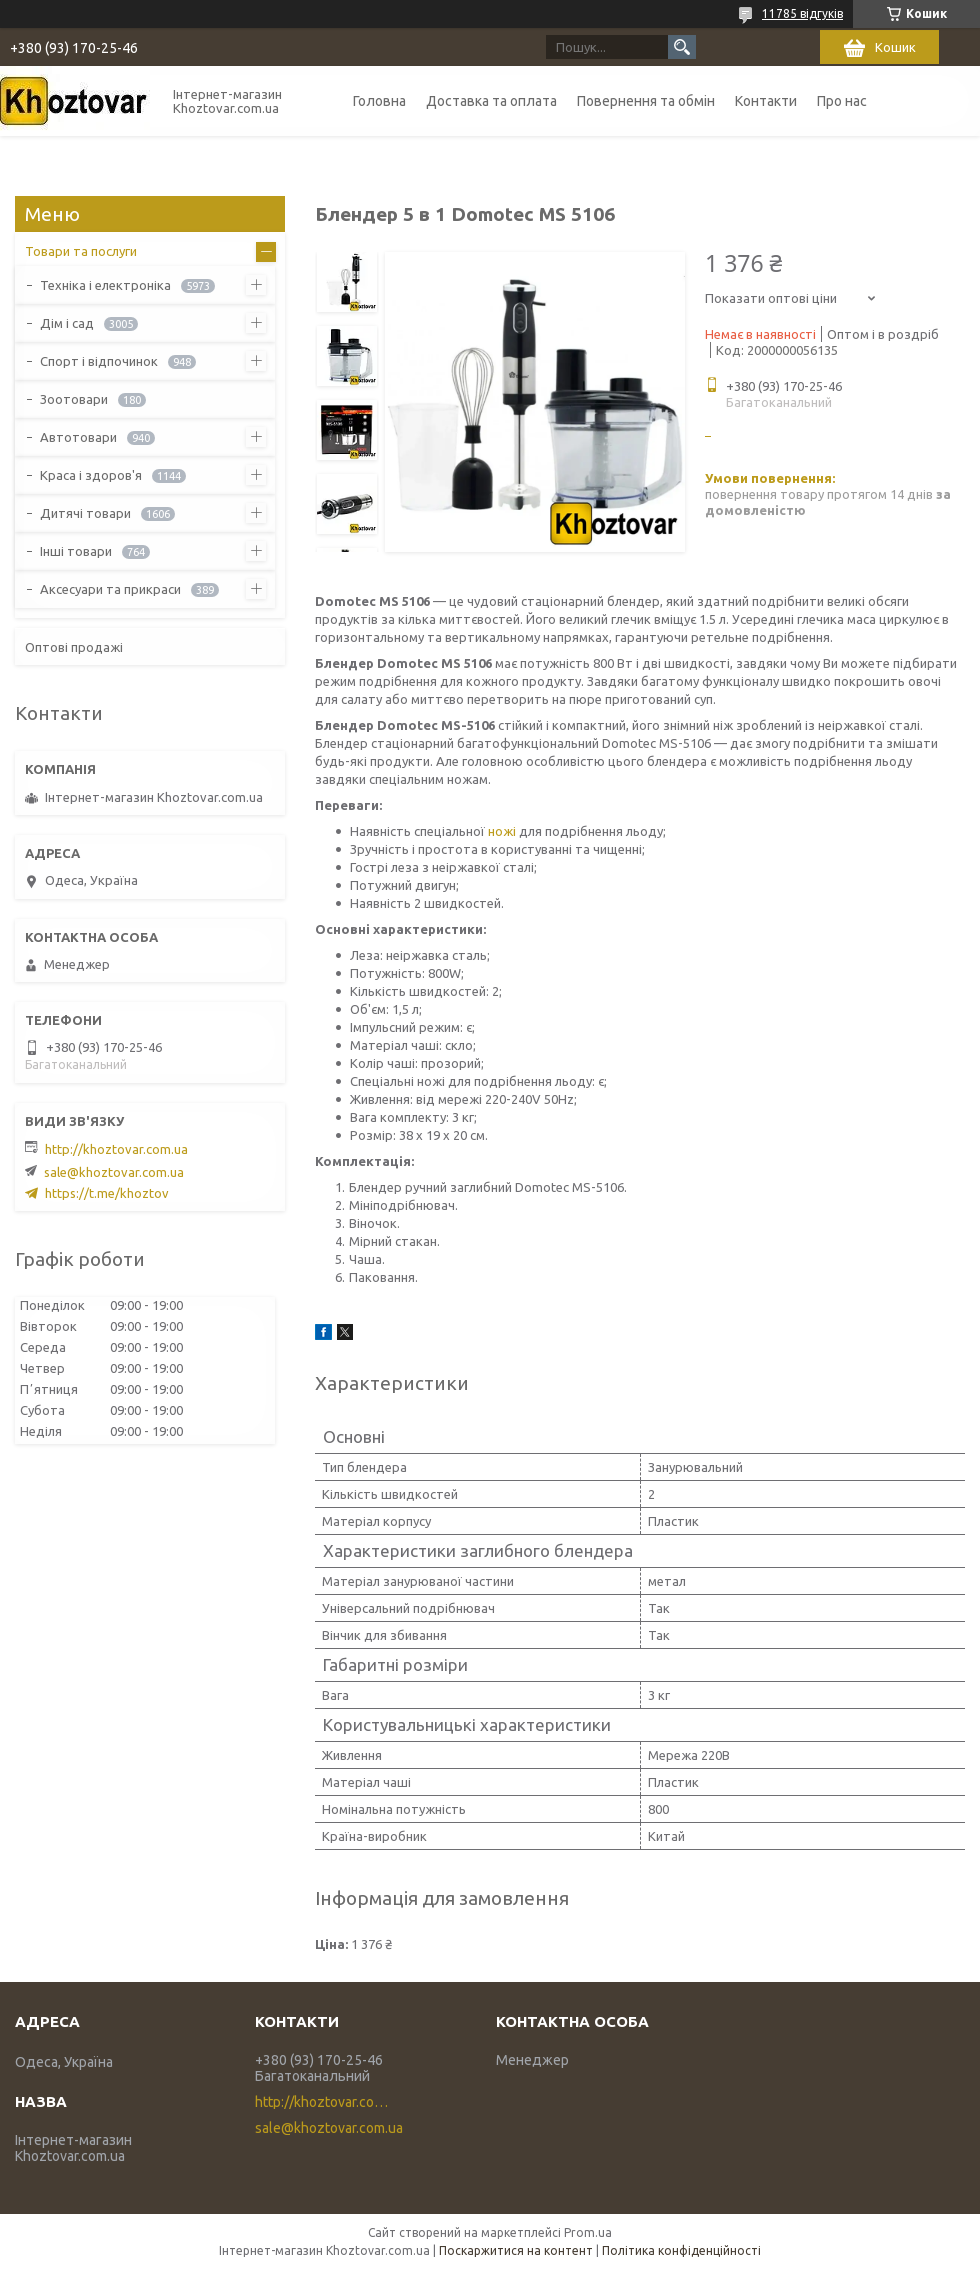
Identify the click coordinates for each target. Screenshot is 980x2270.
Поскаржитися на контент (516, 2250)
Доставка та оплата (491, 101)
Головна (379, 101)
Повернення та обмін (646, 101)
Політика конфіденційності (681, 2250)
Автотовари (78, 437)
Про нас (842, 101)
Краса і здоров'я (91, 475)
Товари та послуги (81, 251)
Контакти (766, 101)
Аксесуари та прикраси (110, 589)
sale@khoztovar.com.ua (114, 1172)
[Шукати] (682, 47)
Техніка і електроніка (105, 285)
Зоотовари (74, 399)
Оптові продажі (74, 647)
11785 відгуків (802, 13)
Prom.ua (588, 2232)
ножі (502, 831)
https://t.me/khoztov (107, 1193)
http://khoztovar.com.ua (116, 1149)
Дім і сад (67, 323)
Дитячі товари (85, 513)
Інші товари (76, 551)
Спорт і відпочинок (99, 361)
